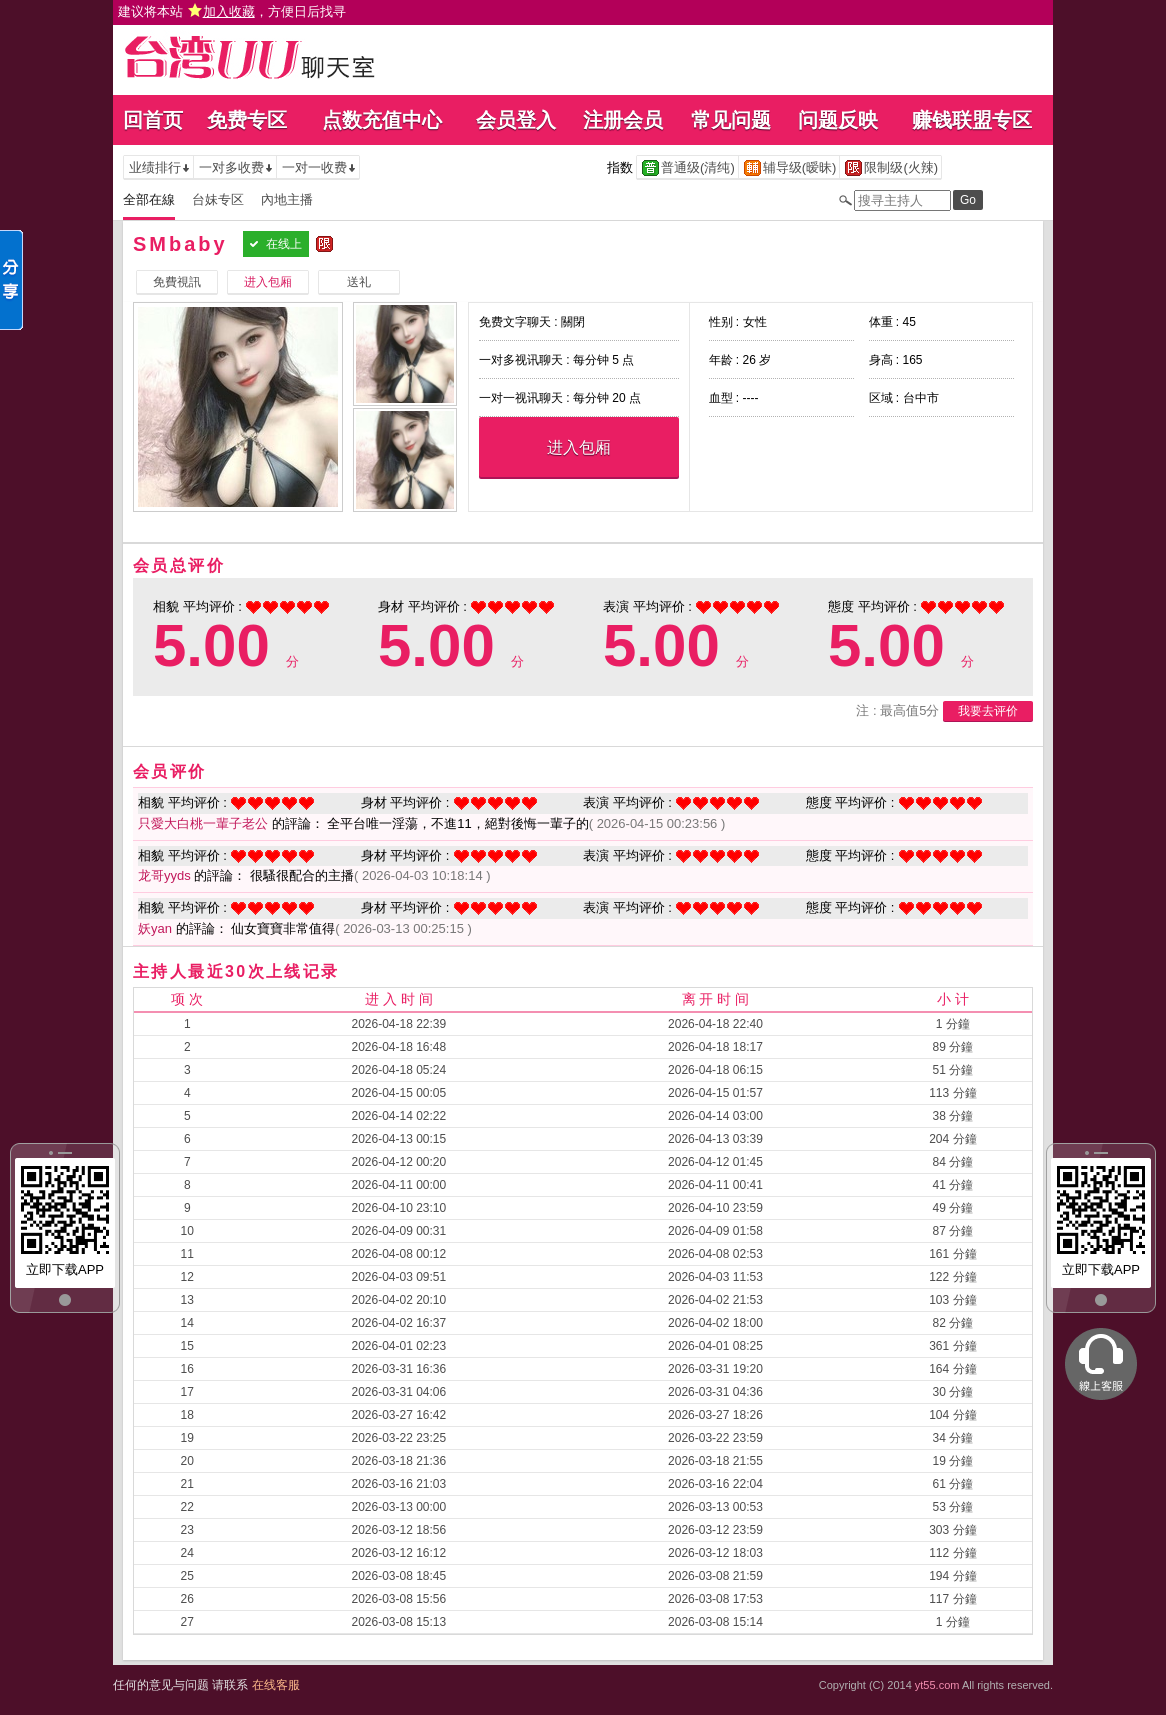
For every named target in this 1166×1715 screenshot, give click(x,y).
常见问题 (731, 120)
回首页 (153, 120)
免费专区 (247, 120)
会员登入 (516, 120)
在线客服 (276, 1685)
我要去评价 (988, 711)
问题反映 (838, 120)
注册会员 (623, 120)
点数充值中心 (382, 120)
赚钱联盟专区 (972, 120)
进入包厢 (579, 447)
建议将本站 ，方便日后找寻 (232, 11)
